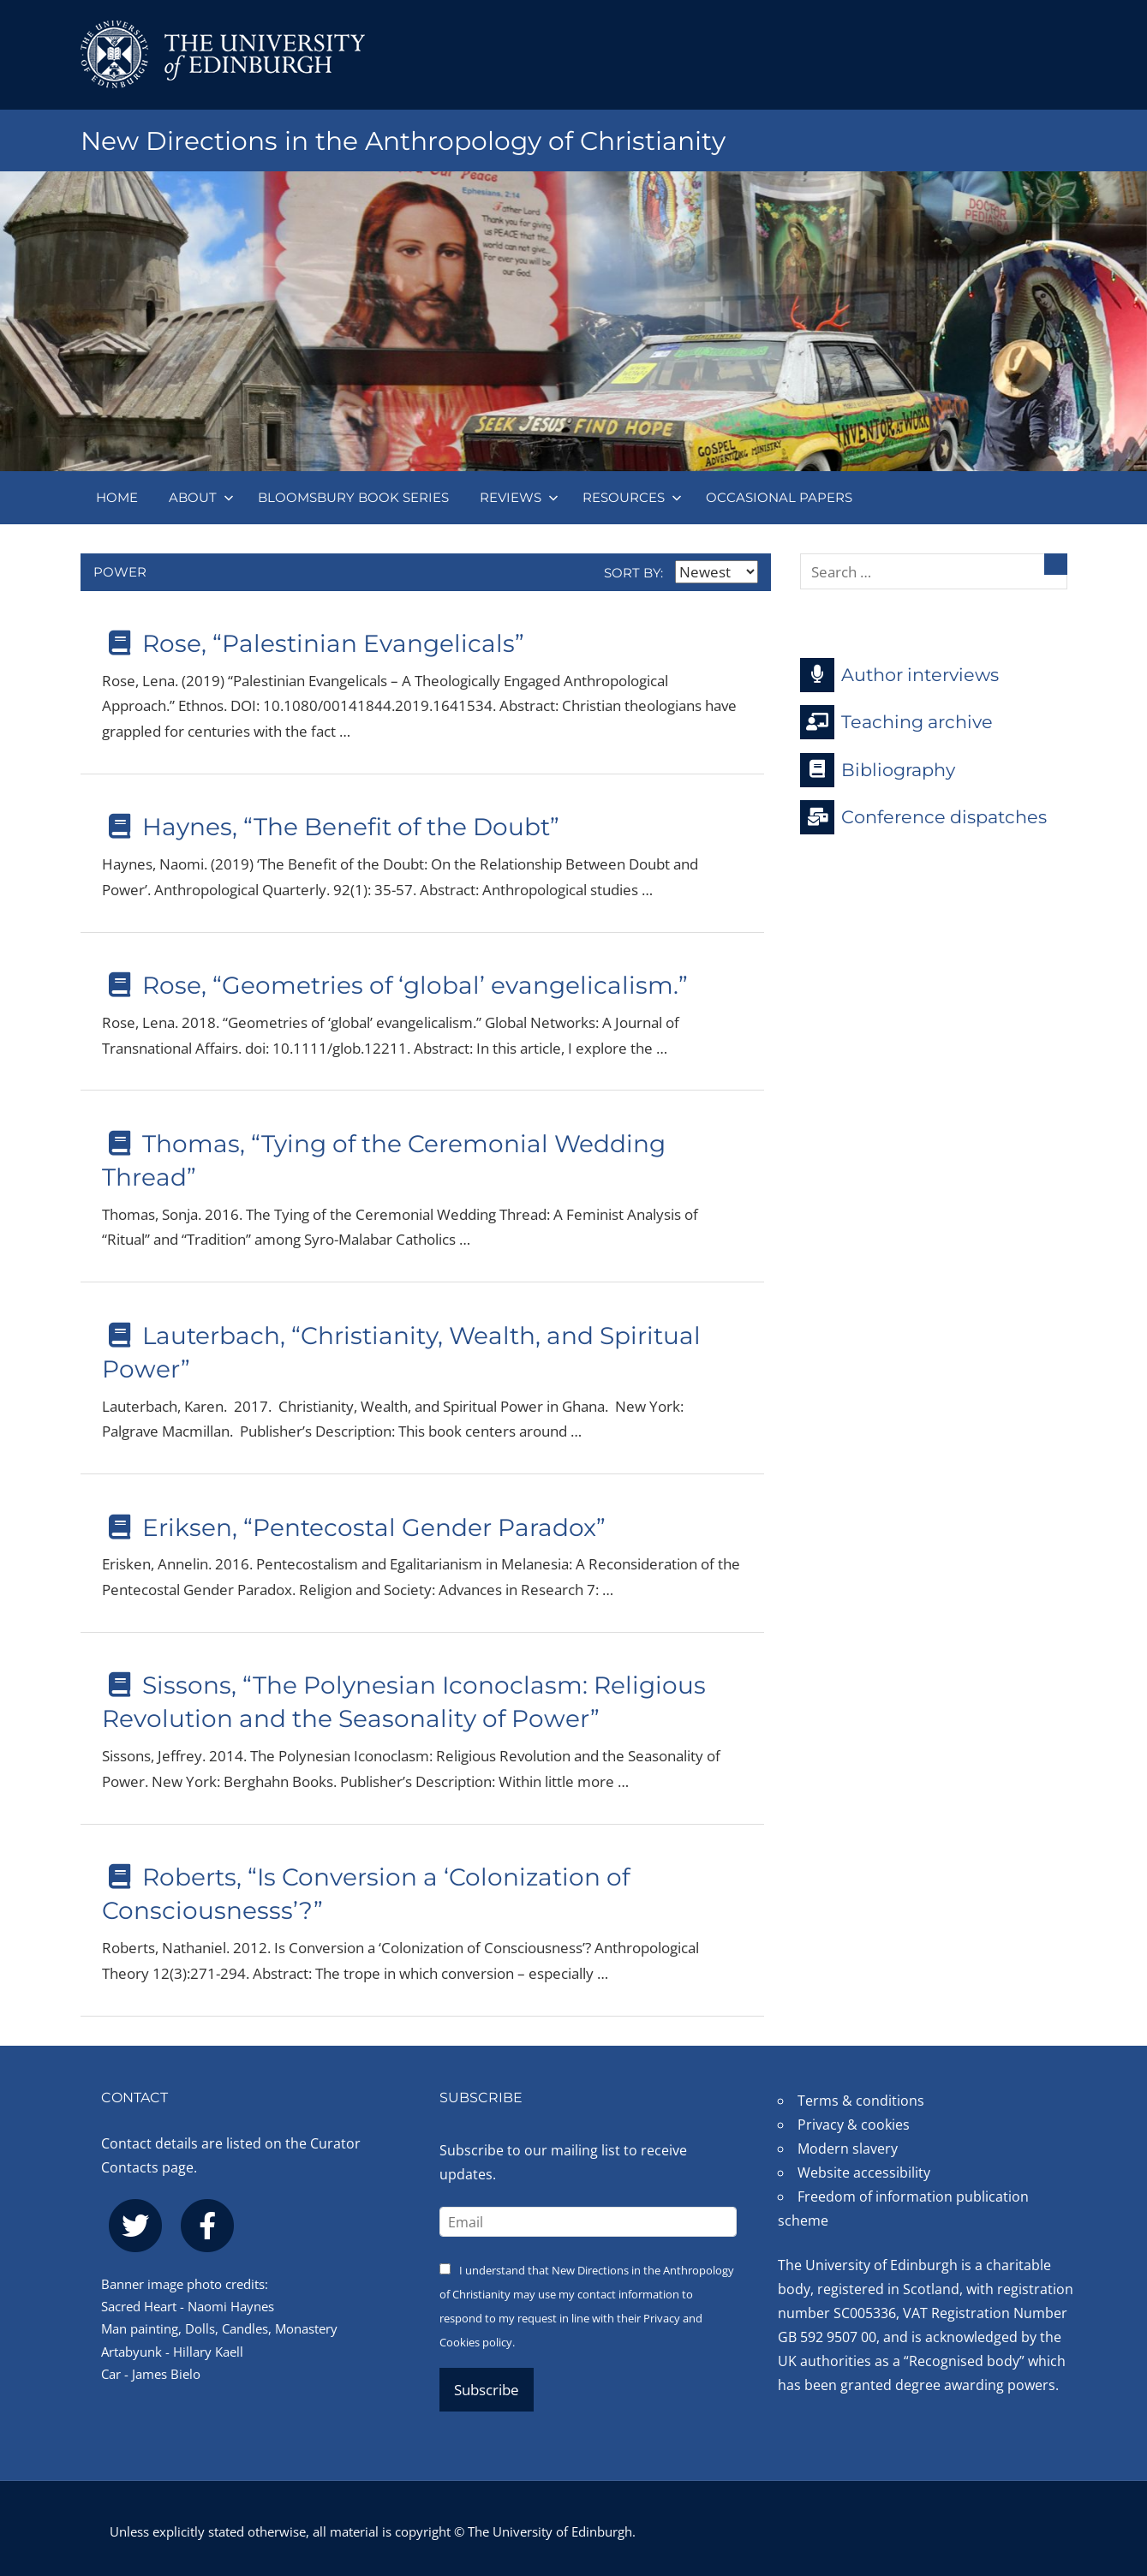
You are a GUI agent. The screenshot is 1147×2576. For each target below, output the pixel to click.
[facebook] (207, 2225)
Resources (632, 497)
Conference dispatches (923, 817)
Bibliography (877, 770)
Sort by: (681, 573)
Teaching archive (896, 722)
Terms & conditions (861, 2100)
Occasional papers (779, 497)
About (201, 497)
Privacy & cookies (854, 2124)
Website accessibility (864, 2172)
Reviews (519, 497)
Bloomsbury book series (353, 497)
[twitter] (135, 2225)
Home (117, 497)
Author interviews (899, 675)
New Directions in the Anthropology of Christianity (427, 140)
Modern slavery (848, 2148)
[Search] (1055, 564)
